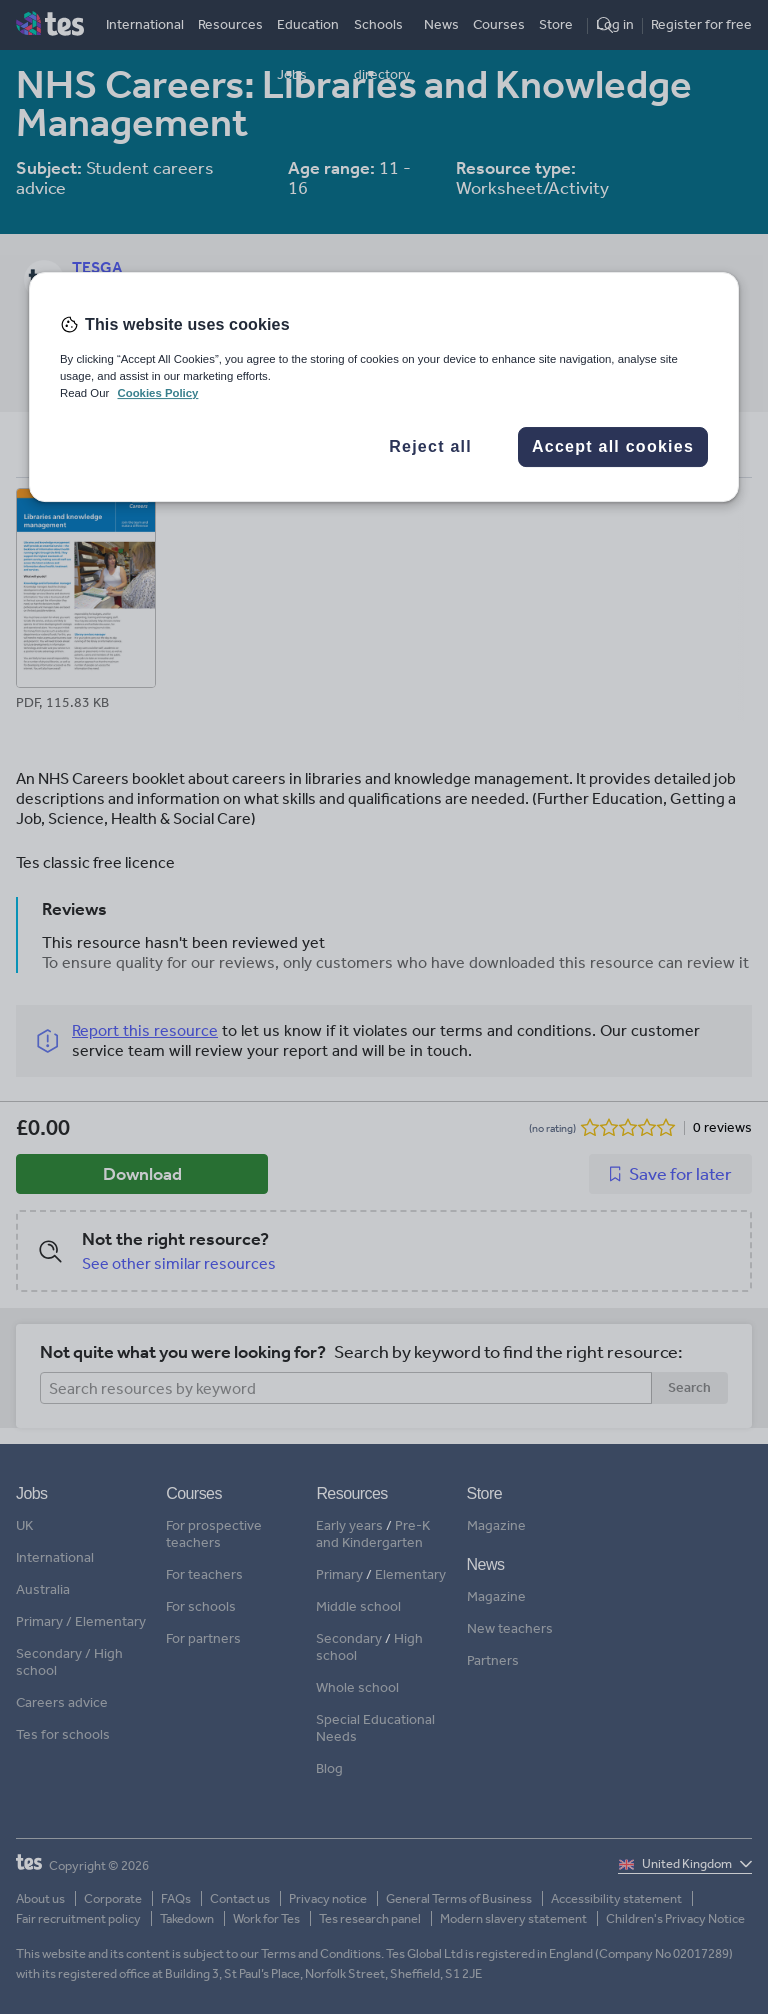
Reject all (430, 446)
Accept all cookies (613, 446)
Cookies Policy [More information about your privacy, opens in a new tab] (157, 393)
